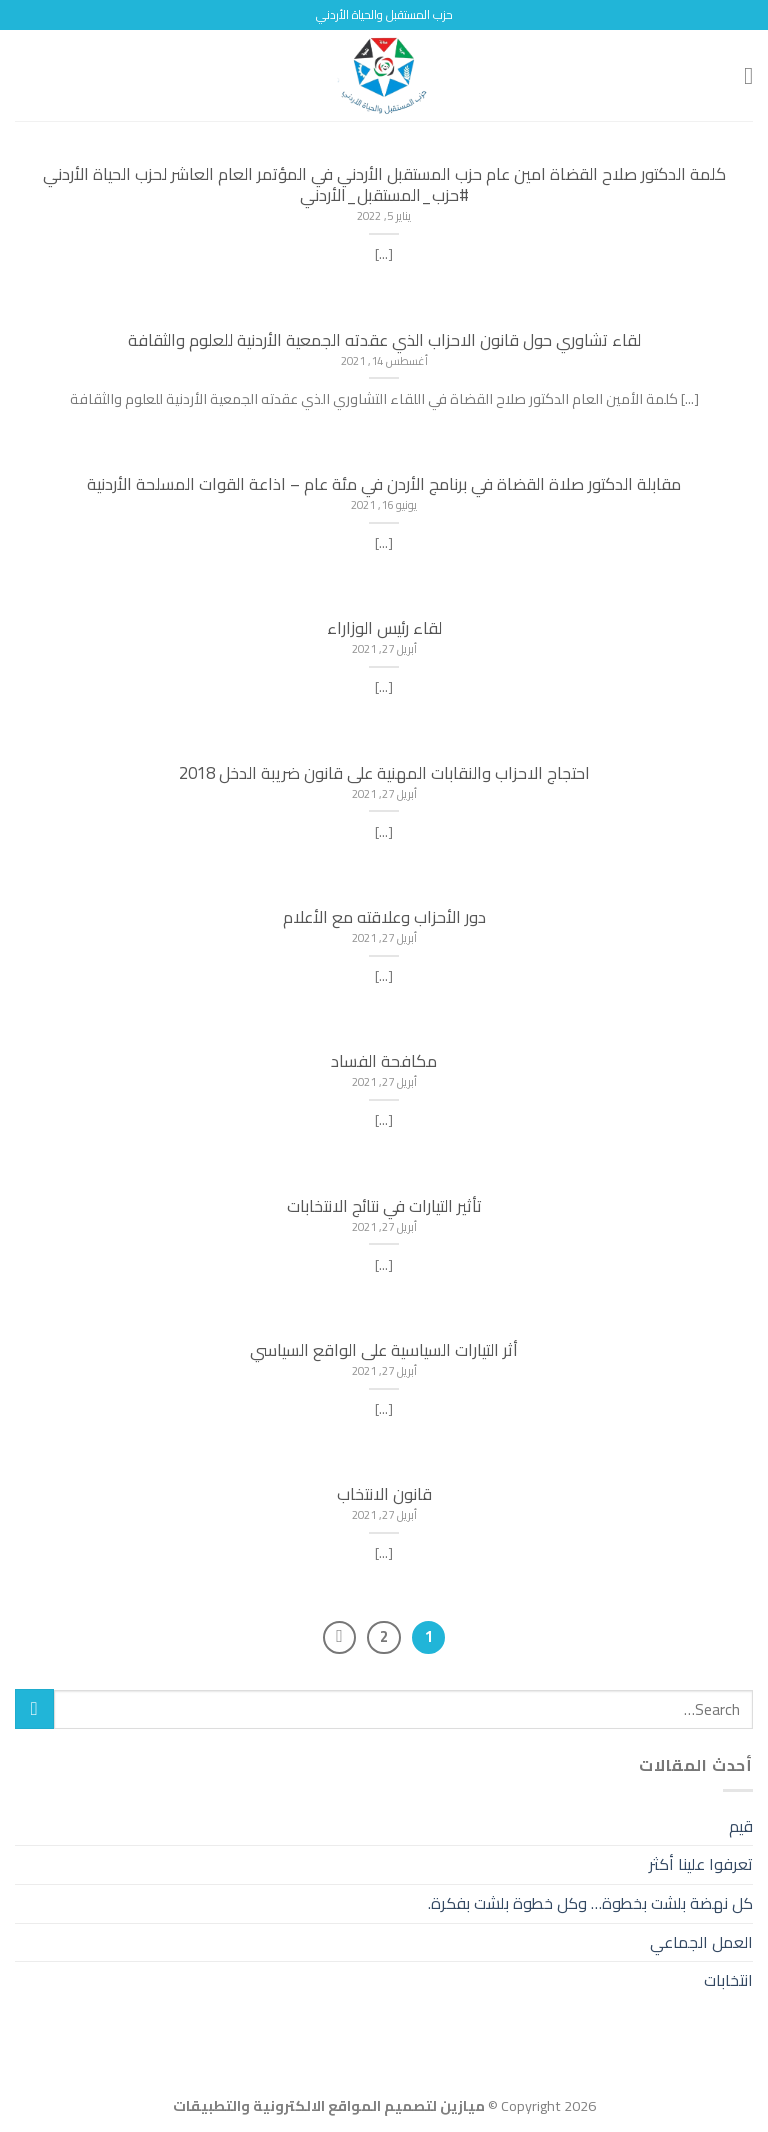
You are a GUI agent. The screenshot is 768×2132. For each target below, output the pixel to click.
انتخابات (728, 1980)
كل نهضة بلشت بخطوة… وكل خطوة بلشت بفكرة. (590, 1903)
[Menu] (741, 75)
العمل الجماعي (701, 1942)
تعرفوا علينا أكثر (701, 1864)
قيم (741, 1826)
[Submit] (34, 1708)
